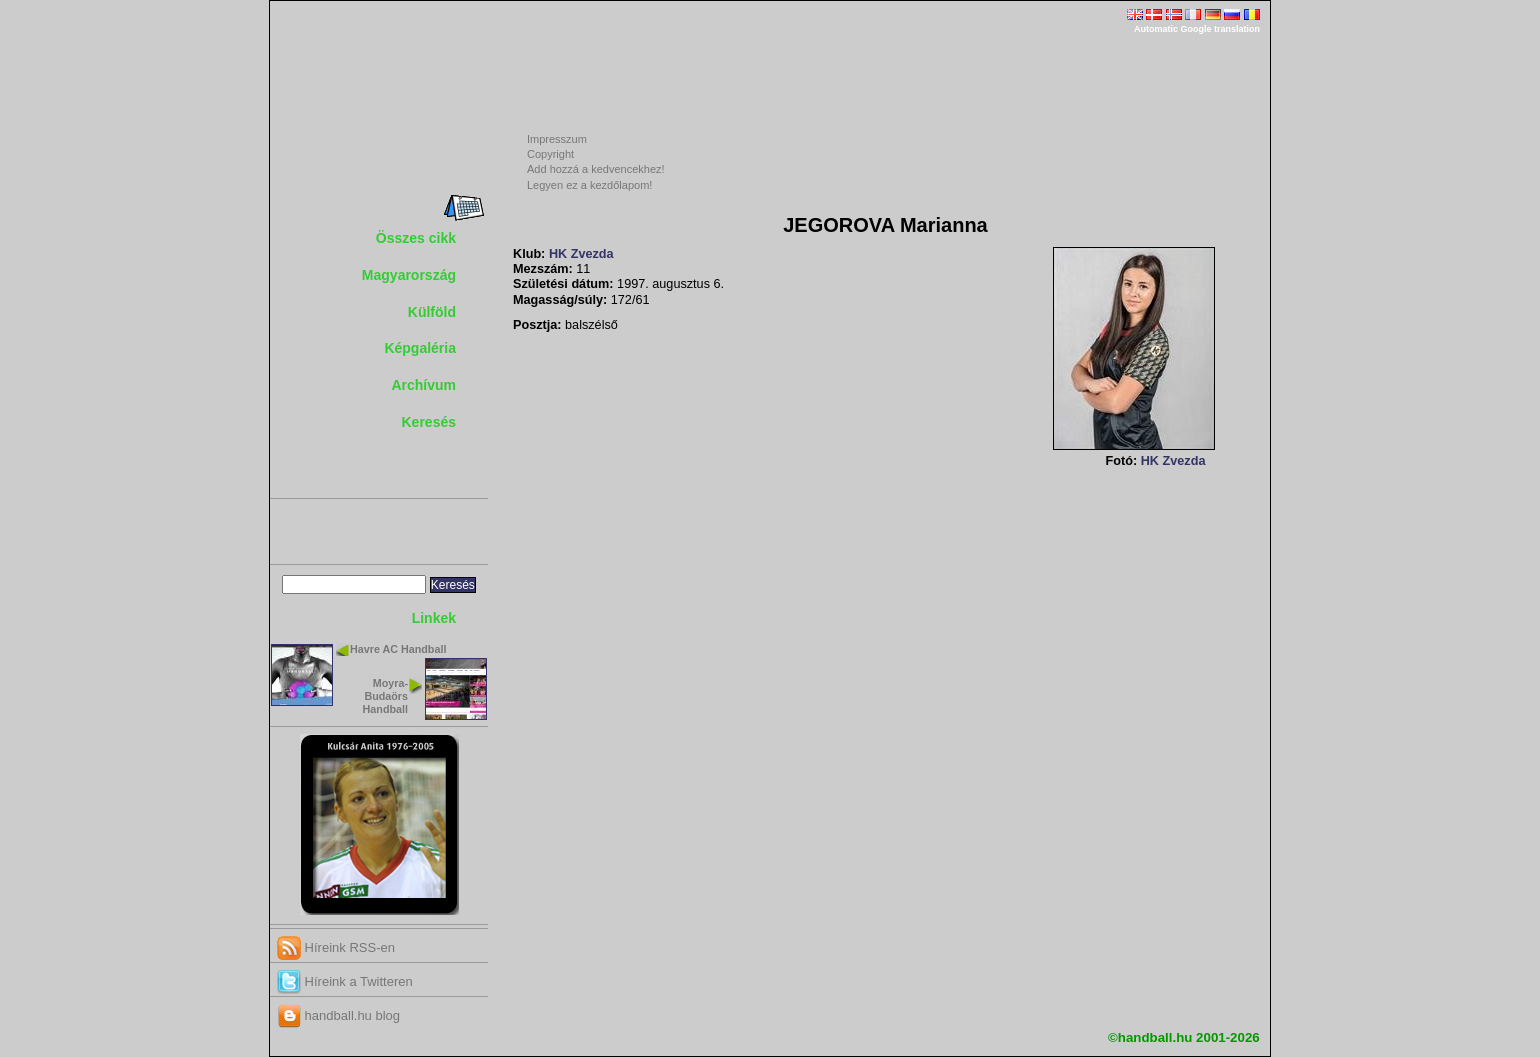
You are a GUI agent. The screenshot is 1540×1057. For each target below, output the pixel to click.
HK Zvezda (581, 254)
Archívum (423, 385)
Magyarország (409, 275)
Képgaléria (420, 348)
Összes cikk (416, 238)
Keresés (429, 422)
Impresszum (557, 139)
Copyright (550, 154)
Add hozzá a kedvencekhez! (596, 169)
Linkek (434, 618)
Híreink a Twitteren (345, 981)
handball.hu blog (338, 1015)
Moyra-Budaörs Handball (385, 696)
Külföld (432, 312)
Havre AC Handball (398, 649)
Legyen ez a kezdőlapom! (589, 185)
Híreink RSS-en (336, 947)
